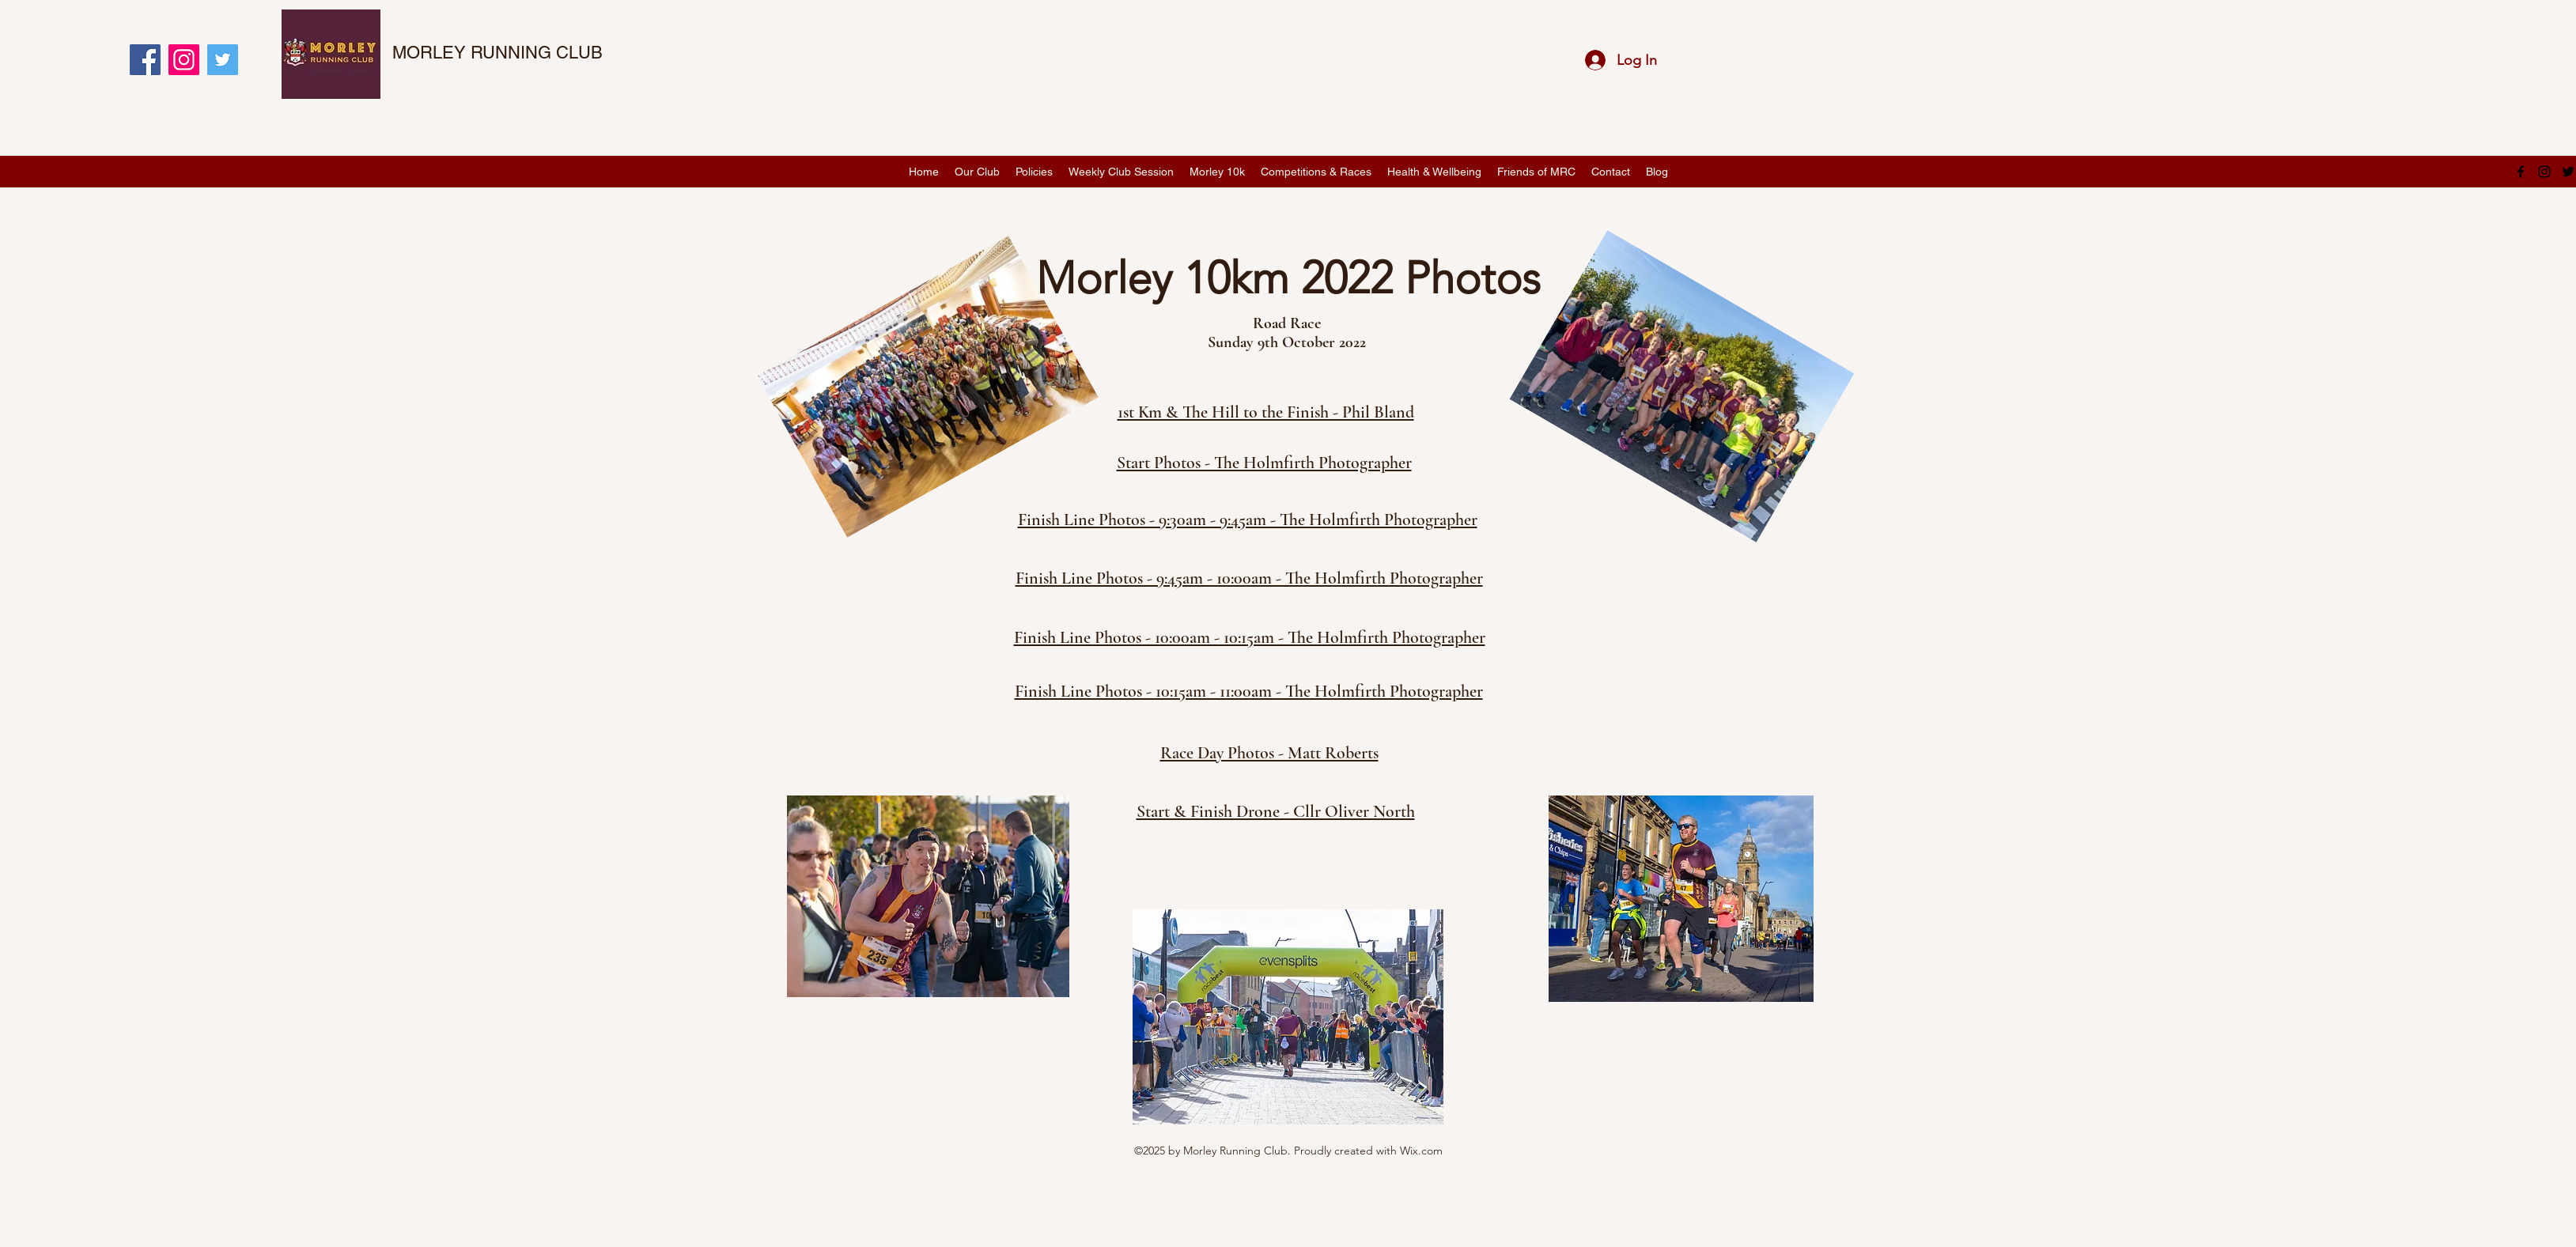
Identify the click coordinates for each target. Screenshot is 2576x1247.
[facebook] (2521, 171)
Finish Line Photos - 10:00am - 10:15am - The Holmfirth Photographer (1249, 637)
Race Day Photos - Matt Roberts (1269, 753)
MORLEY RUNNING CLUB (497, 52)
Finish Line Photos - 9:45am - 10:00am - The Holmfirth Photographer (1249, 578)
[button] (977, 171)
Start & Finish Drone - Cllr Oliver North (1276, 811)
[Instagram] (183, 59)
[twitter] (2568, 171)
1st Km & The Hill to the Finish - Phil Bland (1266, 412)
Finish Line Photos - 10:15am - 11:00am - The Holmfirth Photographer (1249, 691)
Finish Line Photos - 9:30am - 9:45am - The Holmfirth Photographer (1247, 519)
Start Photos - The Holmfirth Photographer (1264, 462)
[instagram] (2544, 171)
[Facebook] (145, 59)
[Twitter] (222, 59)
